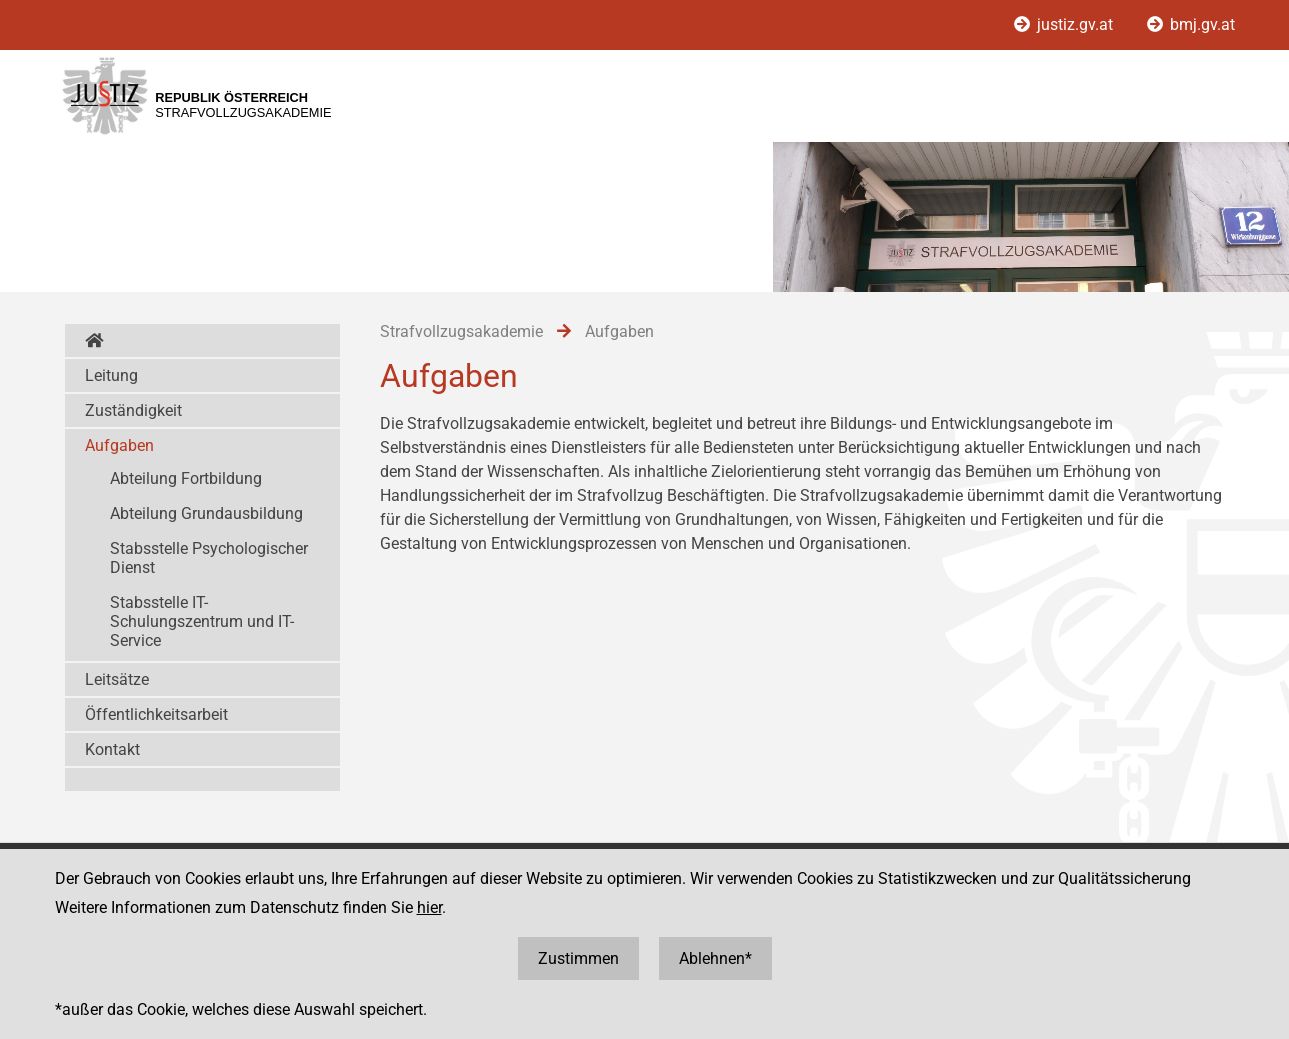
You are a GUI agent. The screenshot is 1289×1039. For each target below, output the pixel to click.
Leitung (111, 375)
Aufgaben (119, 445)
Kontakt (112, 749)
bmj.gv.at (1191, 24)
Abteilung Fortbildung (186, 478)
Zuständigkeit (133, 410)
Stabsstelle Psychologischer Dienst (209, 558)
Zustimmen (578, 958)
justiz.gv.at (1065, 24)
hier (429, 907)
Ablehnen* (715, 958)
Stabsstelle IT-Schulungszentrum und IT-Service (202, 621)
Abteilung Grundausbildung (206, 513)
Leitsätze (117, 679)
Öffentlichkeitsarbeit (156, 714)
